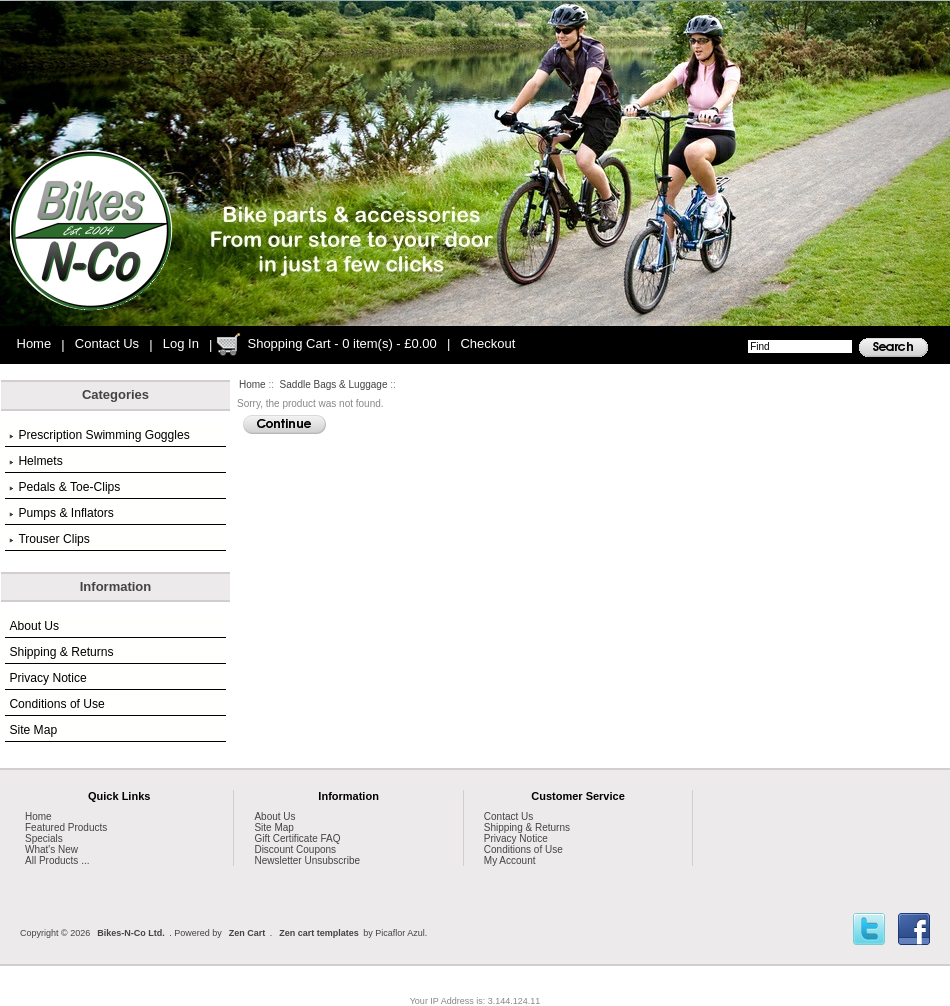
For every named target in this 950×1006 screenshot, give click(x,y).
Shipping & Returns (61, 652)
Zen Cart (247, 933)
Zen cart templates (319, 933)
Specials (44, 838)
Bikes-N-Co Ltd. (131, 933)
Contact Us (107, 343)
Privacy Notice (47, 678)
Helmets (35, 461)
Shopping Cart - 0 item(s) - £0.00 (341, 343)
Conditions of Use (56, 704)
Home (34, 343)
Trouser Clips (49, 539)
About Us (34, 626)
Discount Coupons (295, 849)
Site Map (33, 730)
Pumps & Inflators (61, 513)
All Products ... (57, 860)
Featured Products (66, 827)
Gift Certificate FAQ (297, 838)
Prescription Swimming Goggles (99, 435)
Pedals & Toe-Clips (64, 487)
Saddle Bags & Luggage (334, 384)
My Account (510, 860)
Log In (181, 343)
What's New (51, 849)
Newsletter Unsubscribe (307, 860)
